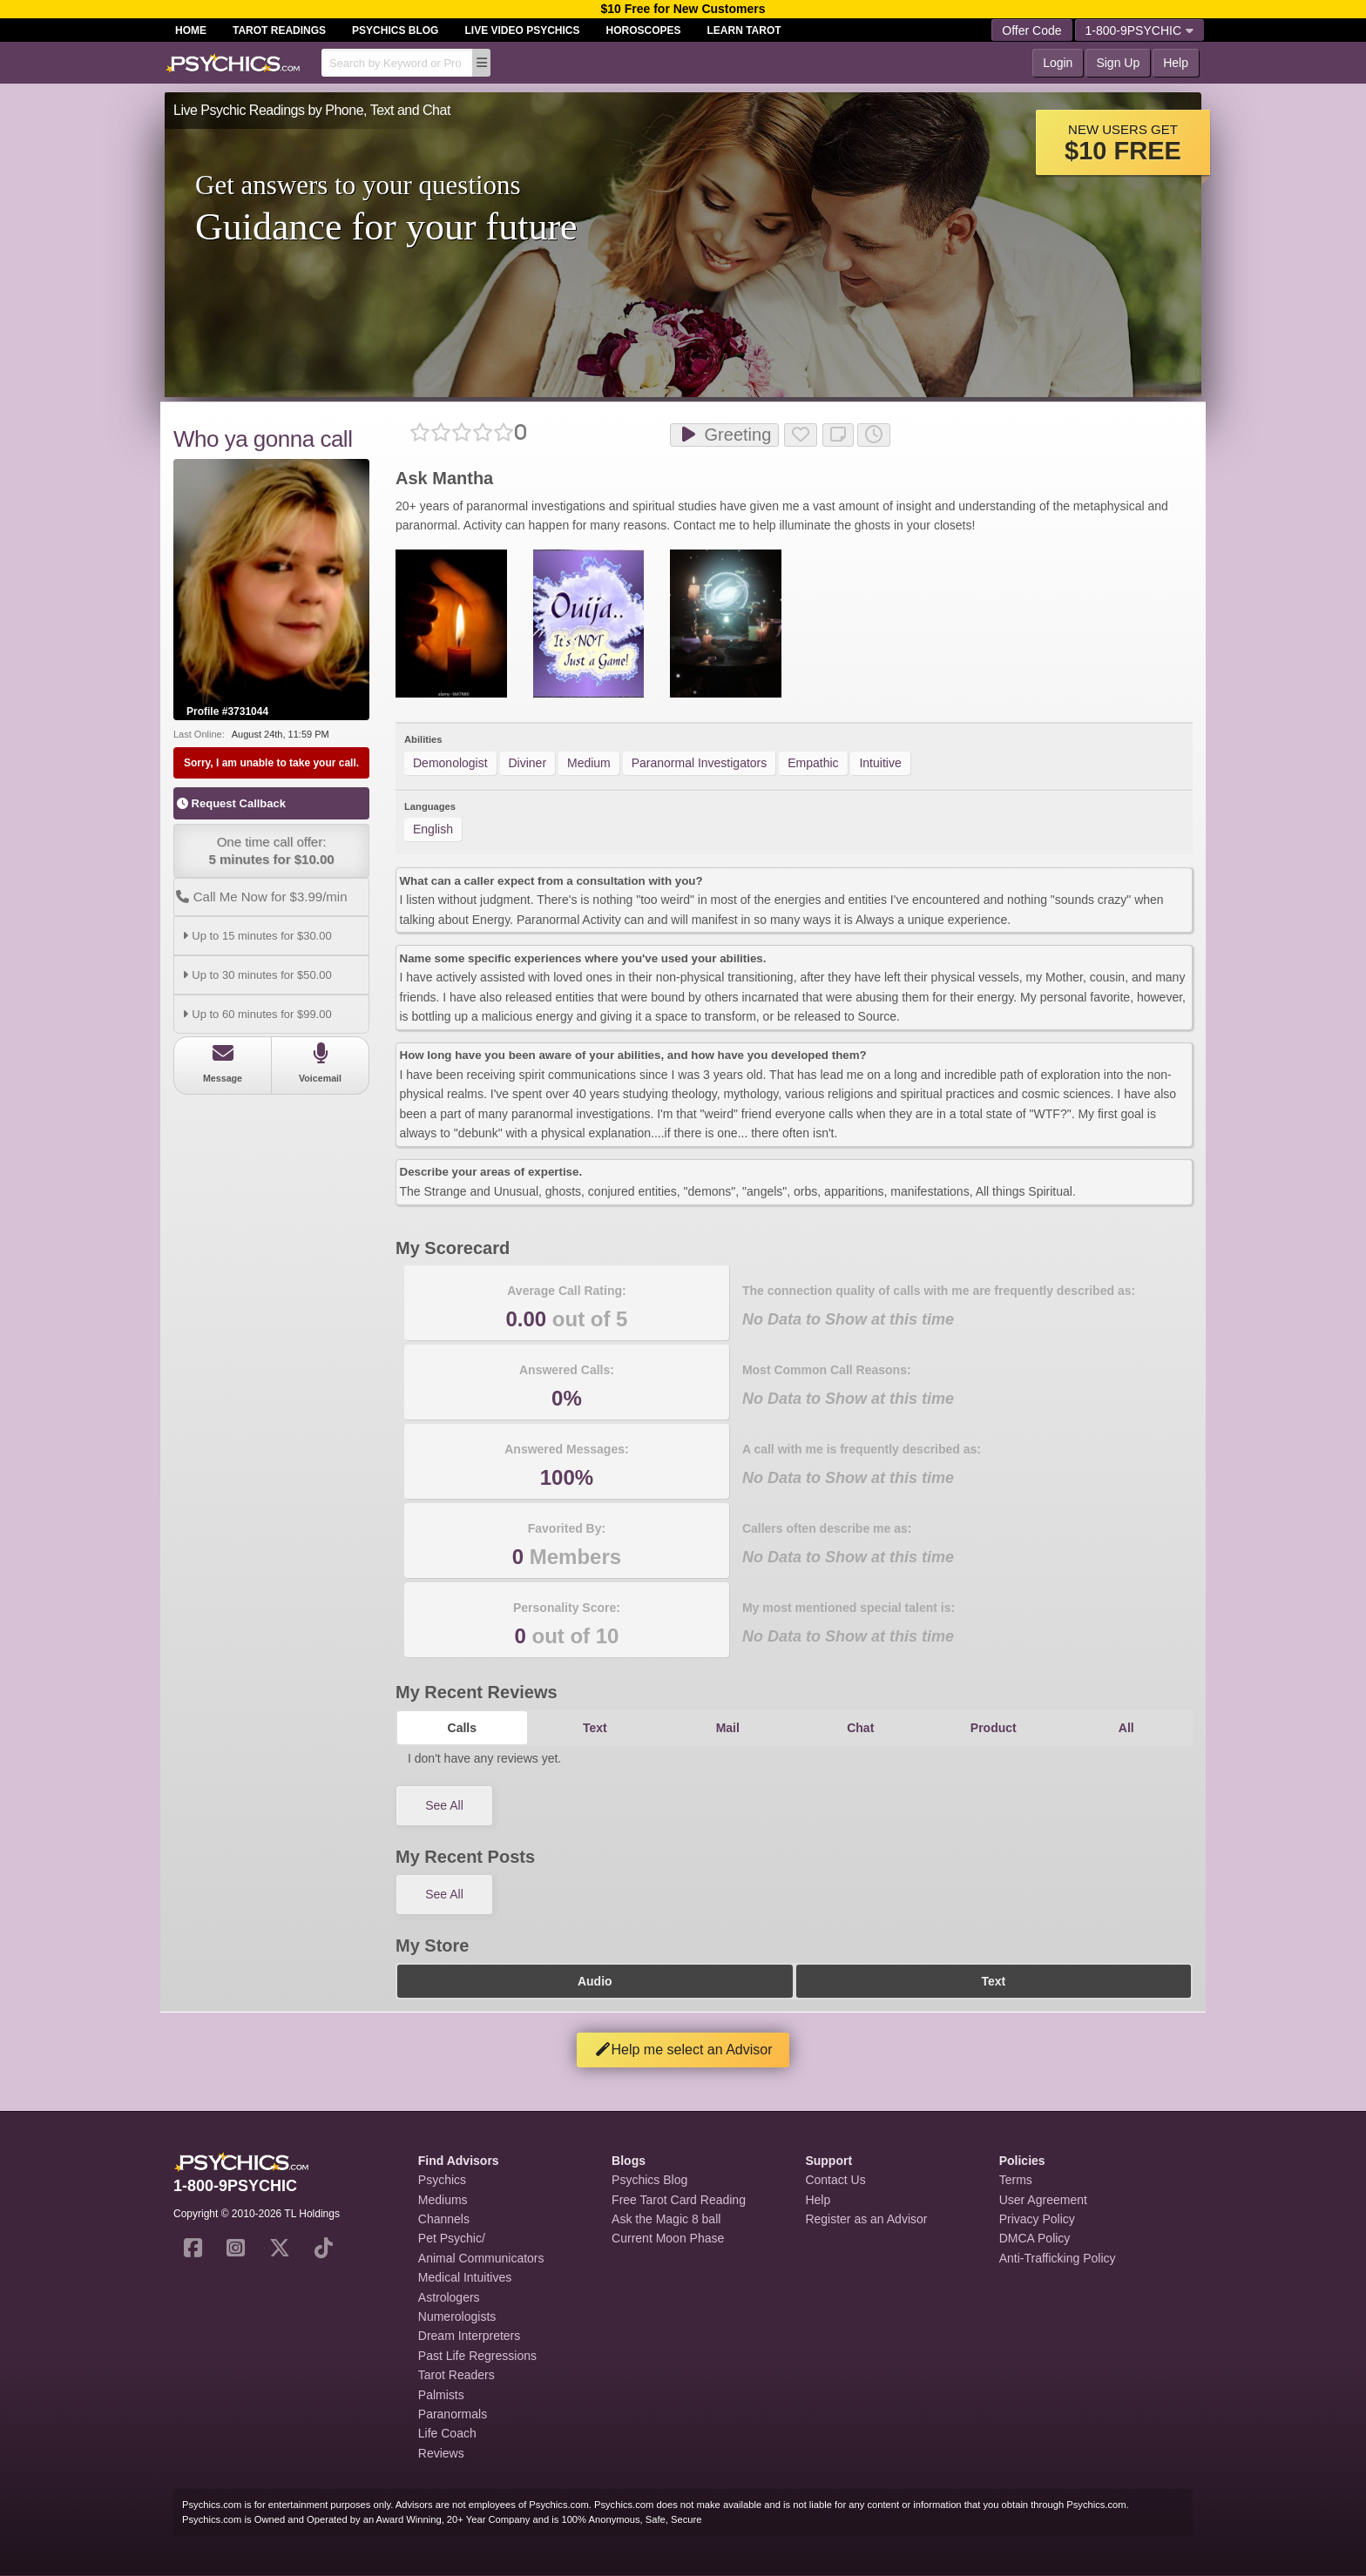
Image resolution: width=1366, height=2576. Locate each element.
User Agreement (1043, 2200)
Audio (595, 1981)
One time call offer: (271, 851)
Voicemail (320, 1062)
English (433, 829)
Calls (462, 1728)
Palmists (441, 2395)
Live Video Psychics (521, 30)
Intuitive (880, 763)
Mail (728, 1728)
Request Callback (231, 803)
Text (595, 1728)
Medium (589, 763)
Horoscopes (643, 30)
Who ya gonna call (262, 439)
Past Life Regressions (477, 2356)
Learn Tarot (744, 30)
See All (444, 1805)
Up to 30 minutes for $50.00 (255, 974)
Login (1057, 63)
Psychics (442, 2180)
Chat (860, 1728)
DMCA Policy (1035, 2238)
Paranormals (452, 2414)
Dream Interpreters (469, 2336)
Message (222, 1062)
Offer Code (1031, 30)
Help (1175, 63)
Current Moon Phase (668, 2238)
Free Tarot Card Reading (679, 2200)
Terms (1015, 2180)
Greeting (724, 434)
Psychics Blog (395, 30)
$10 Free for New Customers (682, 9)
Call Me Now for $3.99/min (260, 896)
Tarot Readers (456, 2375)
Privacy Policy (1037, 2219)
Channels (444, 2219)
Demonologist (450, 763)
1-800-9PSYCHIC (1139, 30)
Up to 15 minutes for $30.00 (255, 935)
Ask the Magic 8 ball (666, 2219)
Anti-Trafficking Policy (1057, 2258)
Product (993, 1728)
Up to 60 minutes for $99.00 (255, 1014)
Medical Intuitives (464, 2277)
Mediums (443, 2200)
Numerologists (457, 2316)
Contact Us (835, 2180)
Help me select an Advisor (683, 2049)
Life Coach (447, 2433)
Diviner (528, 763)
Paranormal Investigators (700, 763)
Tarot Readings (279, 30)
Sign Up (1117, 63)
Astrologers (449, 2297)
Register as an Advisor (866, 2219)
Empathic (813, 763)
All (1126, 1728)
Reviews (441, 2453)
